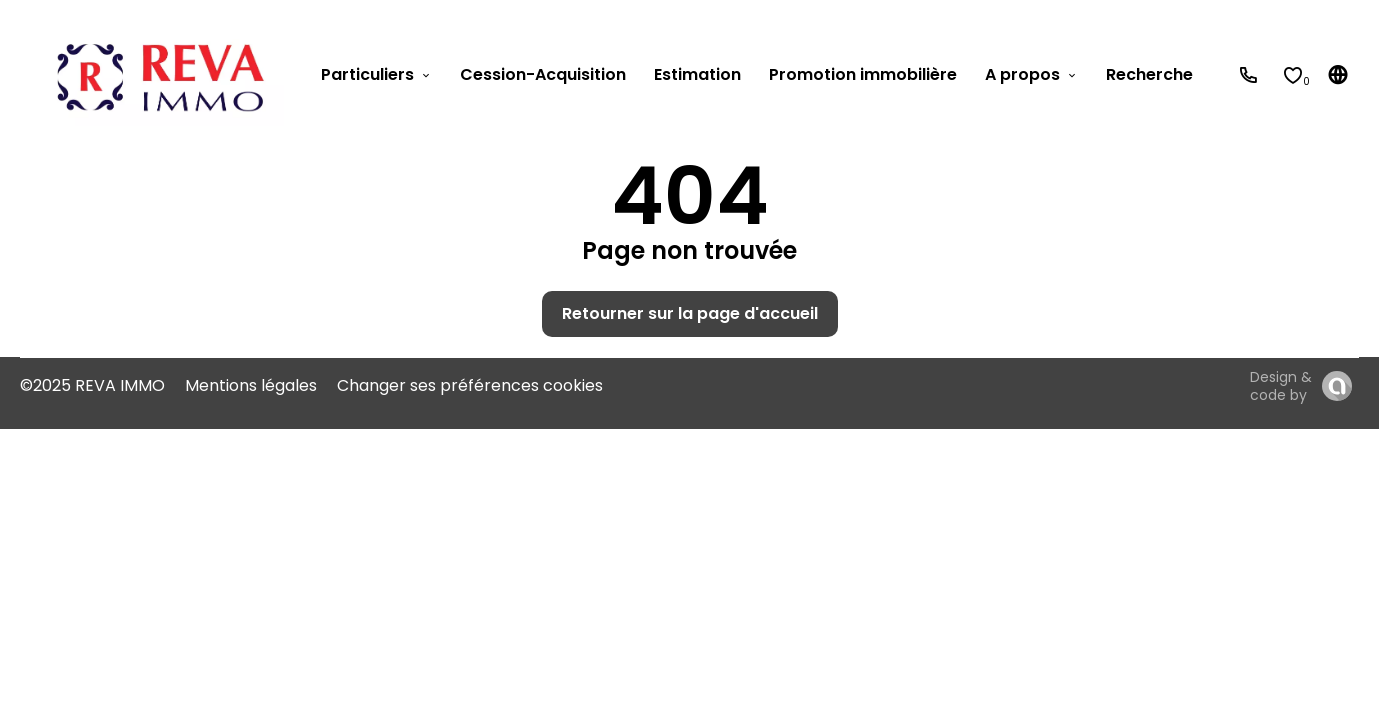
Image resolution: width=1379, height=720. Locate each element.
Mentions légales (251, 385)
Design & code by (1281, 386)
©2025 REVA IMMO (92, 385)
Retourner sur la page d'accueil (690, 313)
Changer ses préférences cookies (470, 385)
